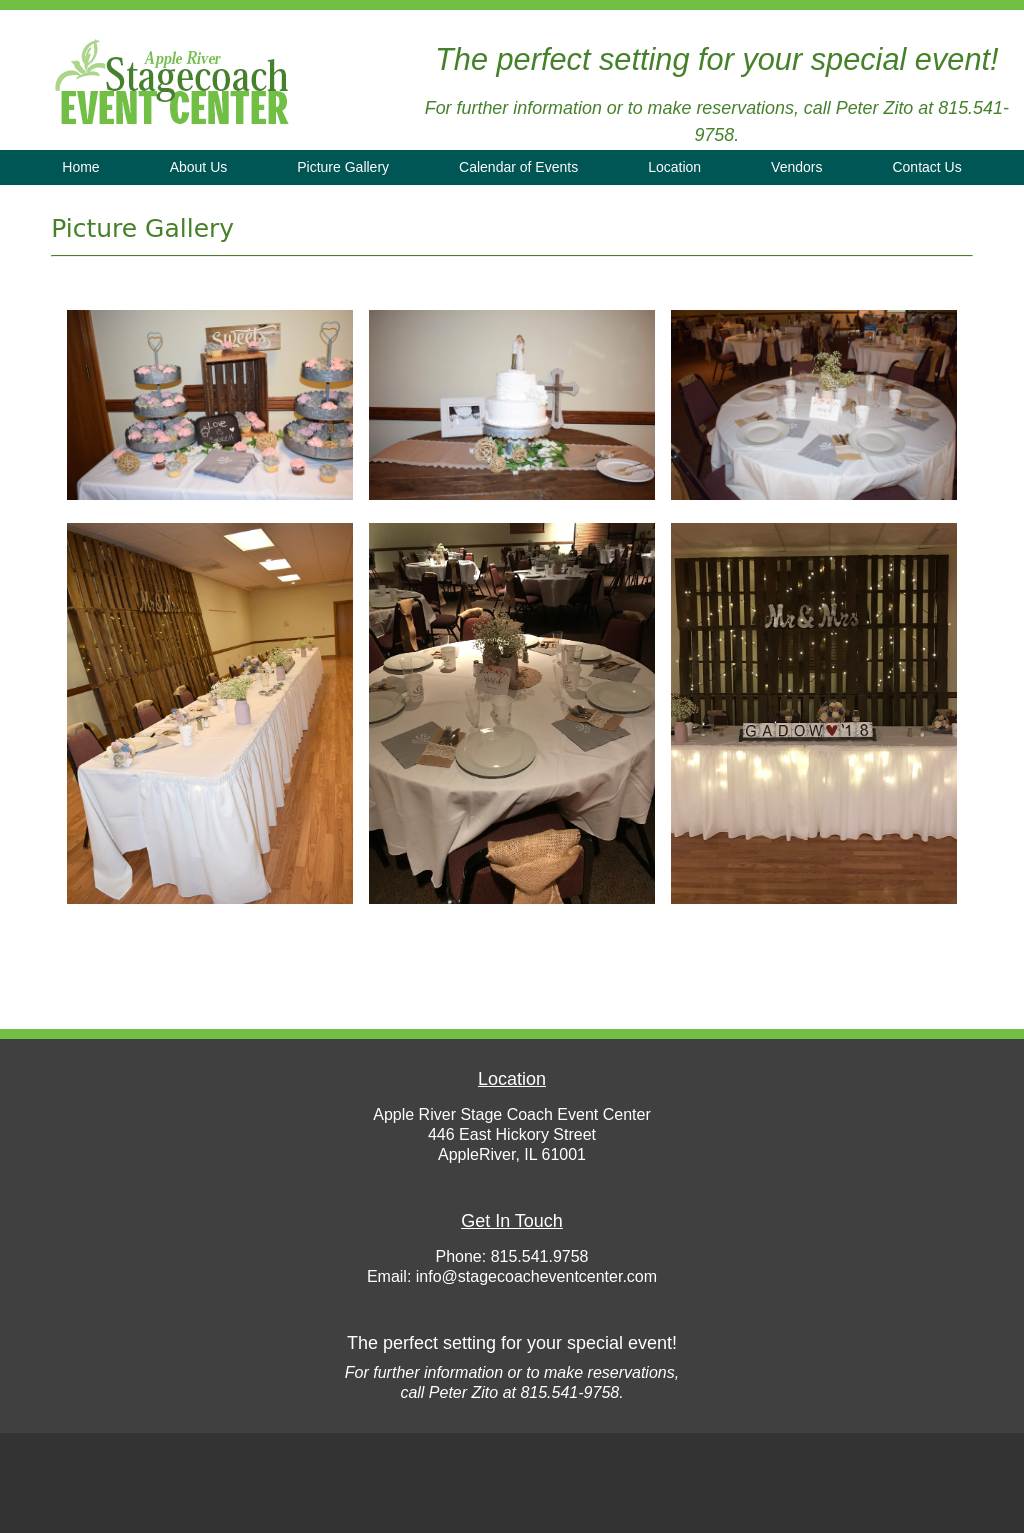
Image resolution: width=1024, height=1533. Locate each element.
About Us (199, 167)
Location (674, 167)
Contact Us (926, 167)
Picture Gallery (343, 167)
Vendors (796, 167)
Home (80, 167)
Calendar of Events (518, 167)
